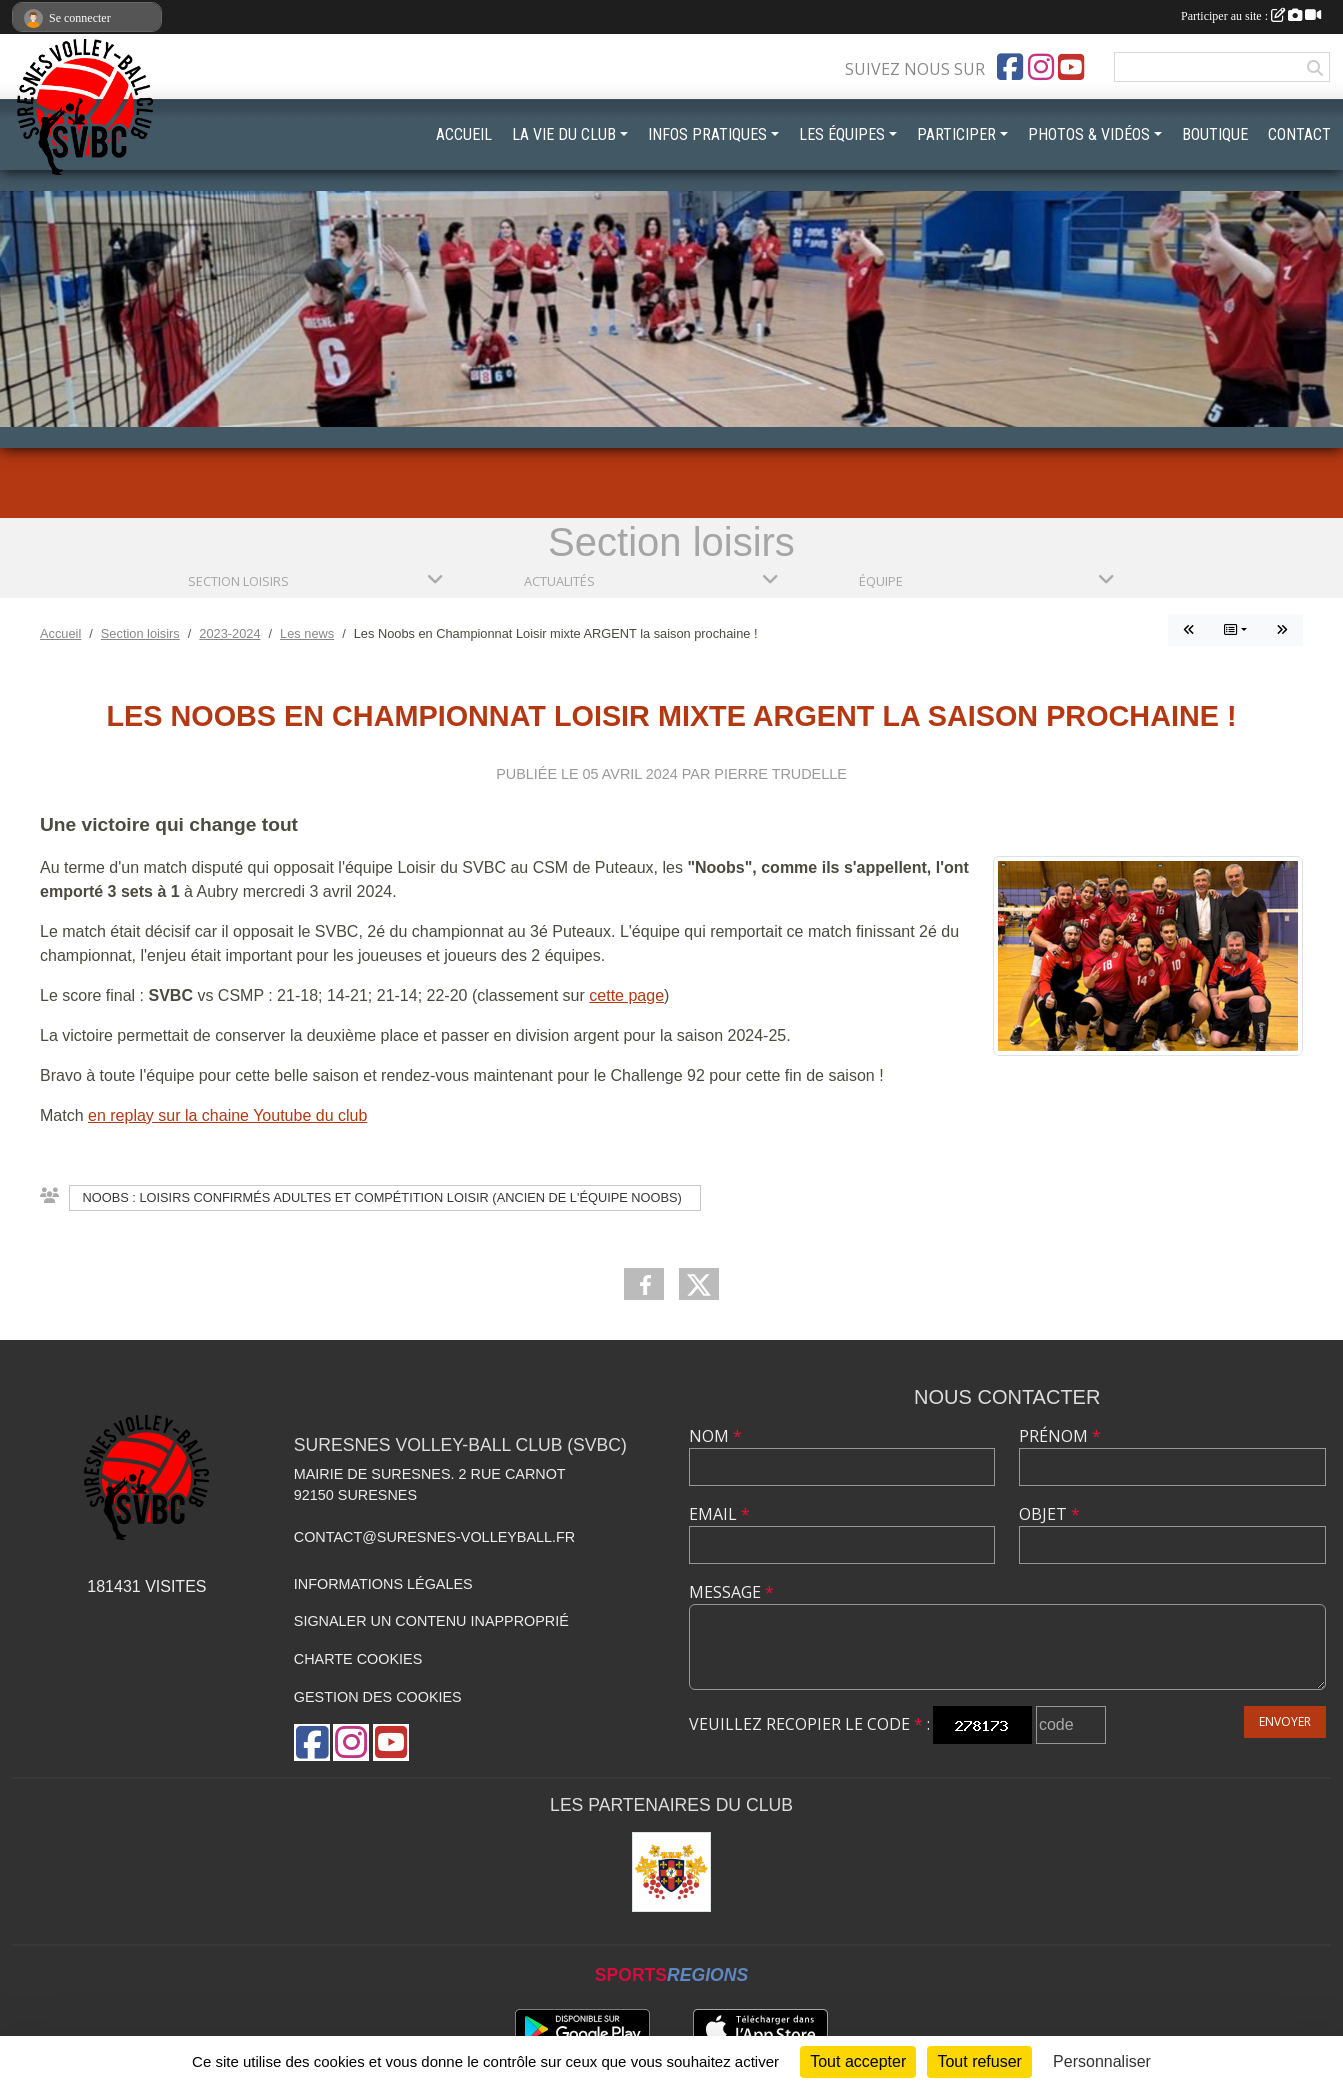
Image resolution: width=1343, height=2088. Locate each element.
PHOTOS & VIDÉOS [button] (1089, 134)
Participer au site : (1251, 16)
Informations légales (383, 1584)
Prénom (1060, 1436)
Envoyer (1285, 1721)
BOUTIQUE (1215, 134)
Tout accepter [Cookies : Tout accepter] (858, 2061)
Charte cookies (358, 1659)
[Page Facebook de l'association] (1010, 67)
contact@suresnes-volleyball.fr (434, 1537)
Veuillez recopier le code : (809, 1724)
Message (731, 1592)
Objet (1049, 1514)
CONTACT (1299, 134)
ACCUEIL (464, 134)
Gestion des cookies (378, 1697)
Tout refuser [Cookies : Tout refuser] (979, 2061)
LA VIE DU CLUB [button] (564, 134)
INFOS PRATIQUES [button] (707, 134)
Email (719, 1514)
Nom (715, 1436)
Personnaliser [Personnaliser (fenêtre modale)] (1102, 2061)
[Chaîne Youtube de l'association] (1071, 67)
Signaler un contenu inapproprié (431, 1621)
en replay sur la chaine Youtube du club (227, 1115)
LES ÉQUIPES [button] (842, 134)
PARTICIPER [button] (956, 134)
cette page (626, 995)
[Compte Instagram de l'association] (1041, 67)
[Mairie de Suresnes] (672, 1872)
